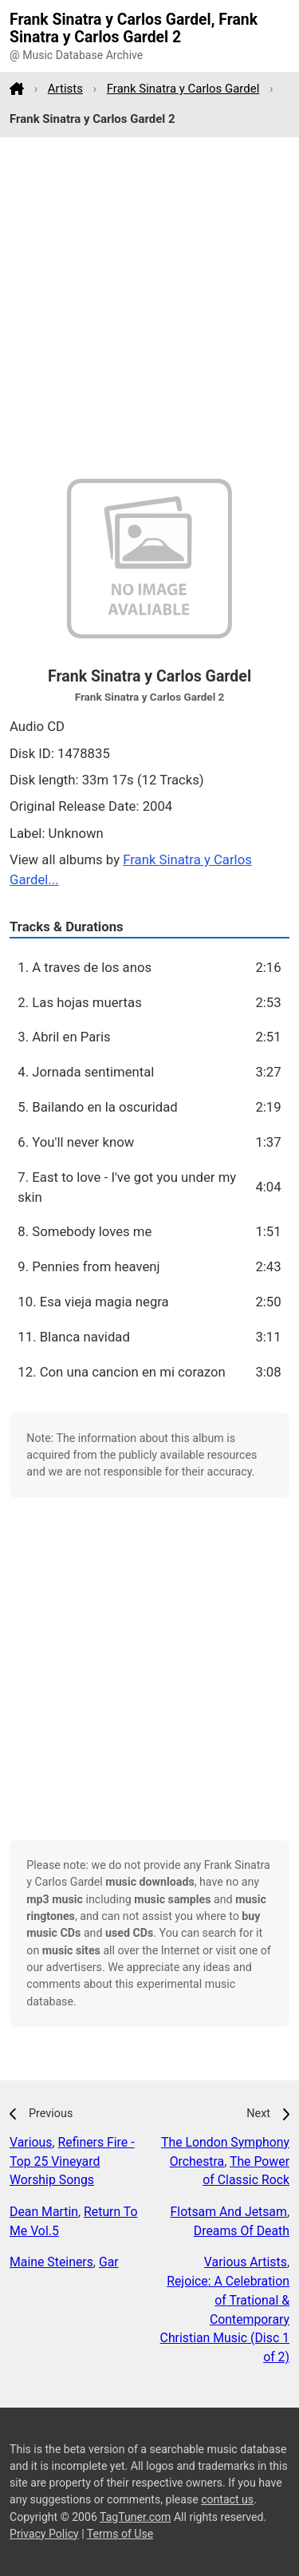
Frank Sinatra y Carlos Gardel (183, 88)
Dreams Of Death (241, 2230)
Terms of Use (120, 2533)
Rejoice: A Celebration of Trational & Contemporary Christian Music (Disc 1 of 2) (224, 2319)
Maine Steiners (51, 2262)
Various (31, 2142)
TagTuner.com (135, 2517)
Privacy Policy (44, 2533)
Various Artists (245, 2262)
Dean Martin (44, 2211)
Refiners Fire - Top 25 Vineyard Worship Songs (72, 2161)
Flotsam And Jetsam (229, 2211)
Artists (65, 88)
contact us (227, 2499)
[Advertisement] (149, 308)
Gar (109, 2262)
